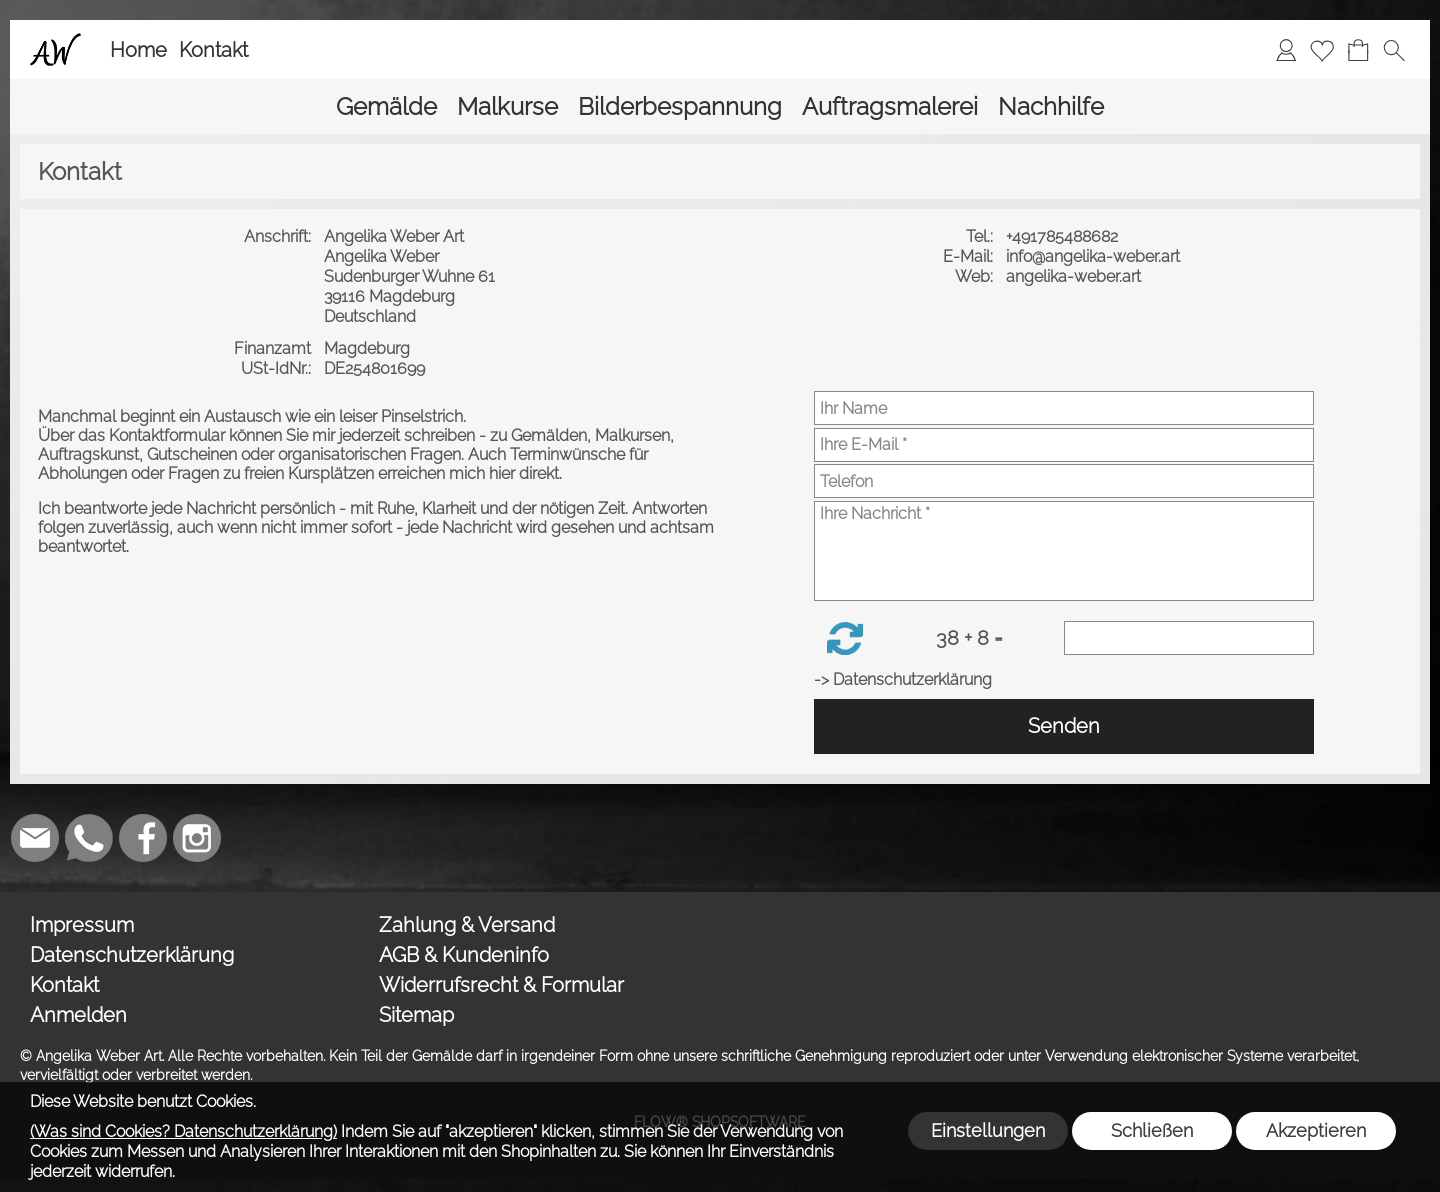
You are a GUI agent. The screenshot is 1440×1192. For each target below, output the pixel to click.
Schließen (1152, 1130)
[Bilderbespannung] (680, 106)
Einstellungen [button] (988, 1130)
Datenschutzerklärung (132, 955)
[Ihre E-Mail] (1064, 445)
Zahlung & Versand (467, 925)
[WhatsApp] (89, 838)
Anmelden (78, 1015)
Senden (1064, 726)
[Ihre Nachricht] (1064, 551)
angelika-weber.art (1075, 276)
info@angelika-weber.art (1095, 256)
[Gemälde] (386, 106)
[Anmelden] (1286, 50)
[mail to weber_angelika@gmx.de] (35, 838)
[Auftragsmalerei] (890, 106)
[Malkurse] (507, 106)
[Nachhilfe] (1051, 106)
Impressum (82, 925)
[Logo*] (55, 41)
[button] (1394, 50)
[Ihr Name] (1064, 408)
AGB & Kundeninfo (464, 955)
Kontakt (213, 50)
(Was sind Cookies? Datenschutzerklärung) (183, 1131)
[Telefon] (1064, 481)
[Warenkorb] (1358, 50)
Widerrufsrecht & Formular (501, 985)
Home (138, 50)
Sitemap (416, 1015)
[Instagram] (197, 838)
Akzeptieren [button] (1316, 1130)
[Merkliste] (1322, 50)
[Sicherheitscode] (1189, 638)
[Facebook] (143, 838)
